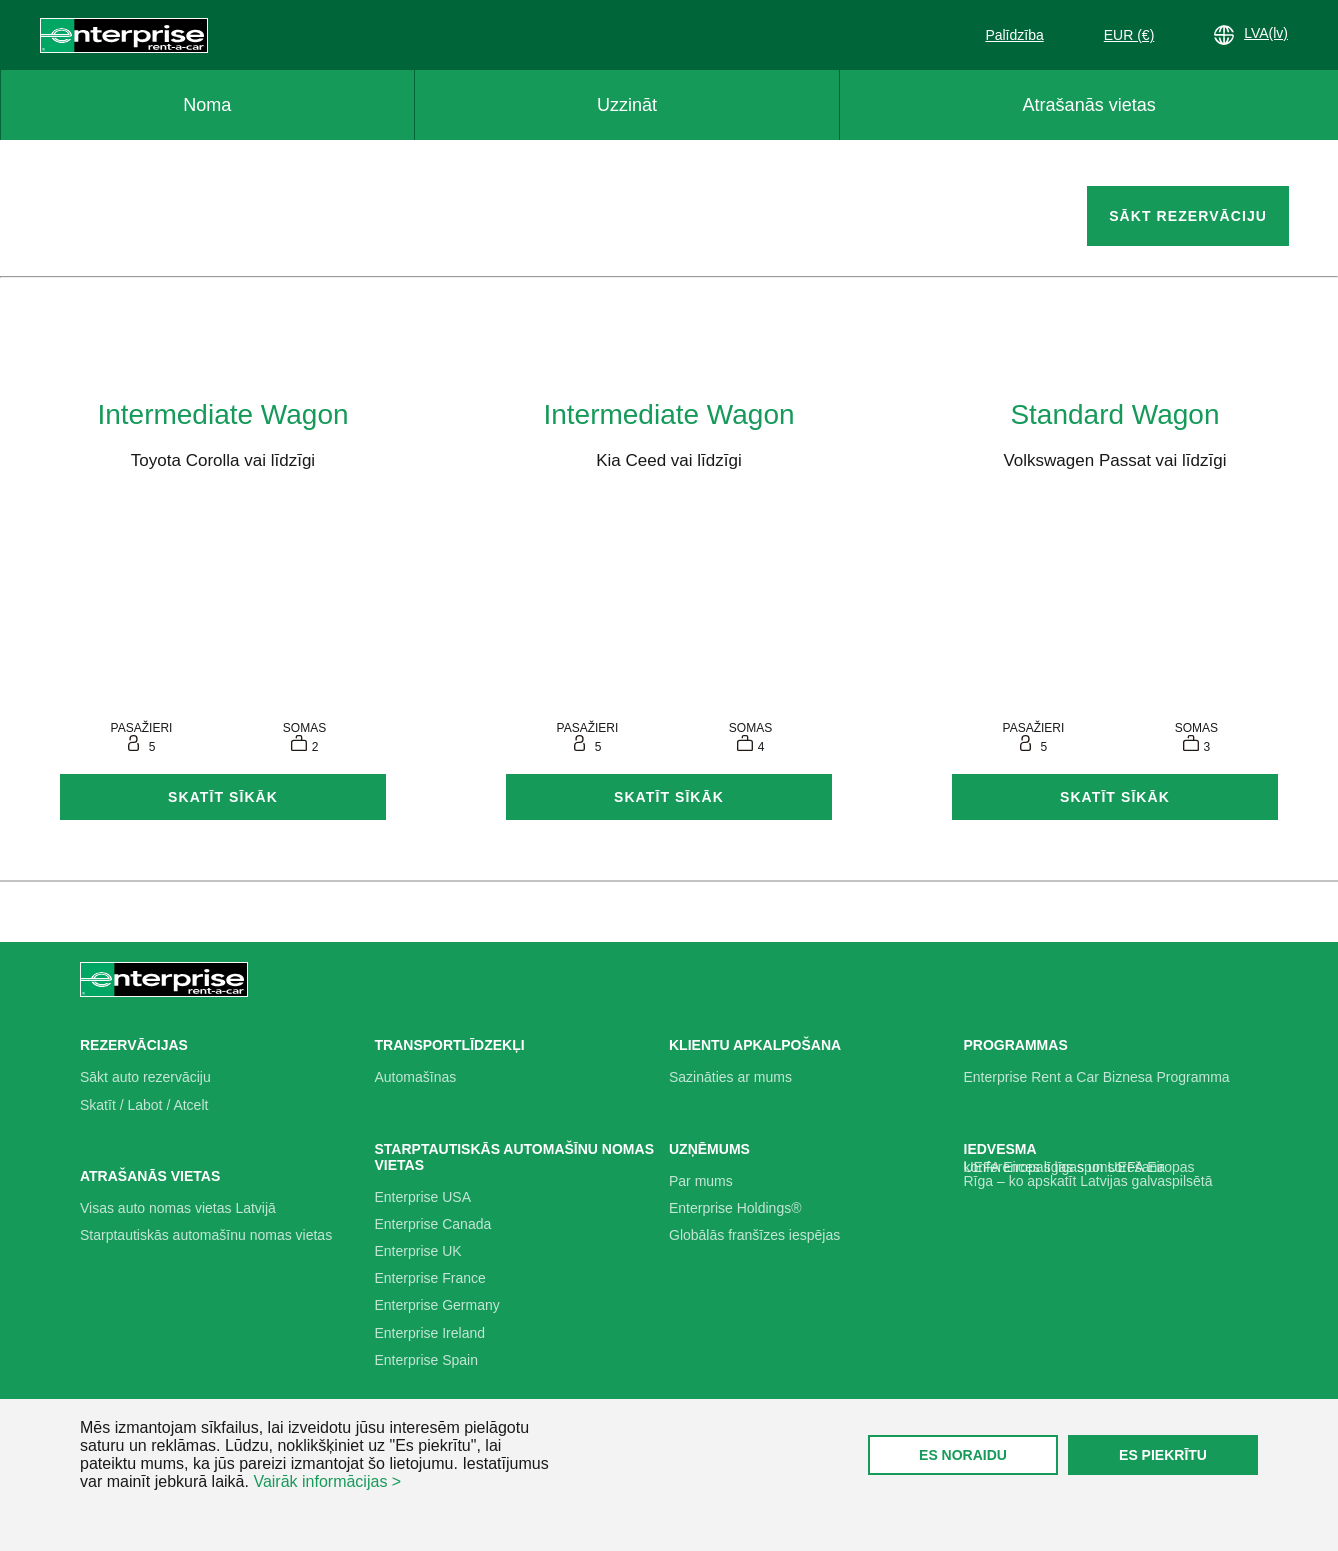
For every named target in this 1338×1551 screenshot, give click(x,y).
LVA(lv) (1251, 35)
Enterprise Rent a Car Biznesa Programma (1097, 1077)
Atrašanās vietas (1089, 105)
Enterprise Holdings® (735, 1208)
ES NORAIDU (963, 1455)
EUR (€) (1129, 35)
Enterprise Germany (437, 1305)
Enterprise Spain (427, 1360)
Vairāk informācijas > (327, 1481)
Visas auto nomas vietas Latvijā (178, 1208)
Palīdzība (1014, 35)
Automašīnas (416, 1077)
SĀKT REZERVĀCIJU (1188, 216)
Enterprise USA (423, 1197)
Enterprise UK (418, 1251)
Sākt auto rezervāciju (145, 1077)
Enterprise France (430, 1278)
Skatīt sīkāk (223, 797)
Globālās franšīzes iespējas (754, 1235)
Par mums (701, 1181)
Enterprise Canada (433, 1224)
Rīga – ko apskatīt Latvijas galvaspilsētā (1088, 1181)
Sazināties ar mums (730, 1077)
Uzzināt (627, 105)
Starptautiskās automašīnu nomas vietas (206, 1235)
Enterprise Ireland (430, 1333)
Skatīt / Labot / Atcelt (144, 1105)
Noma (207, 105)
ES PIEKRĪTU (1163, 1455)
